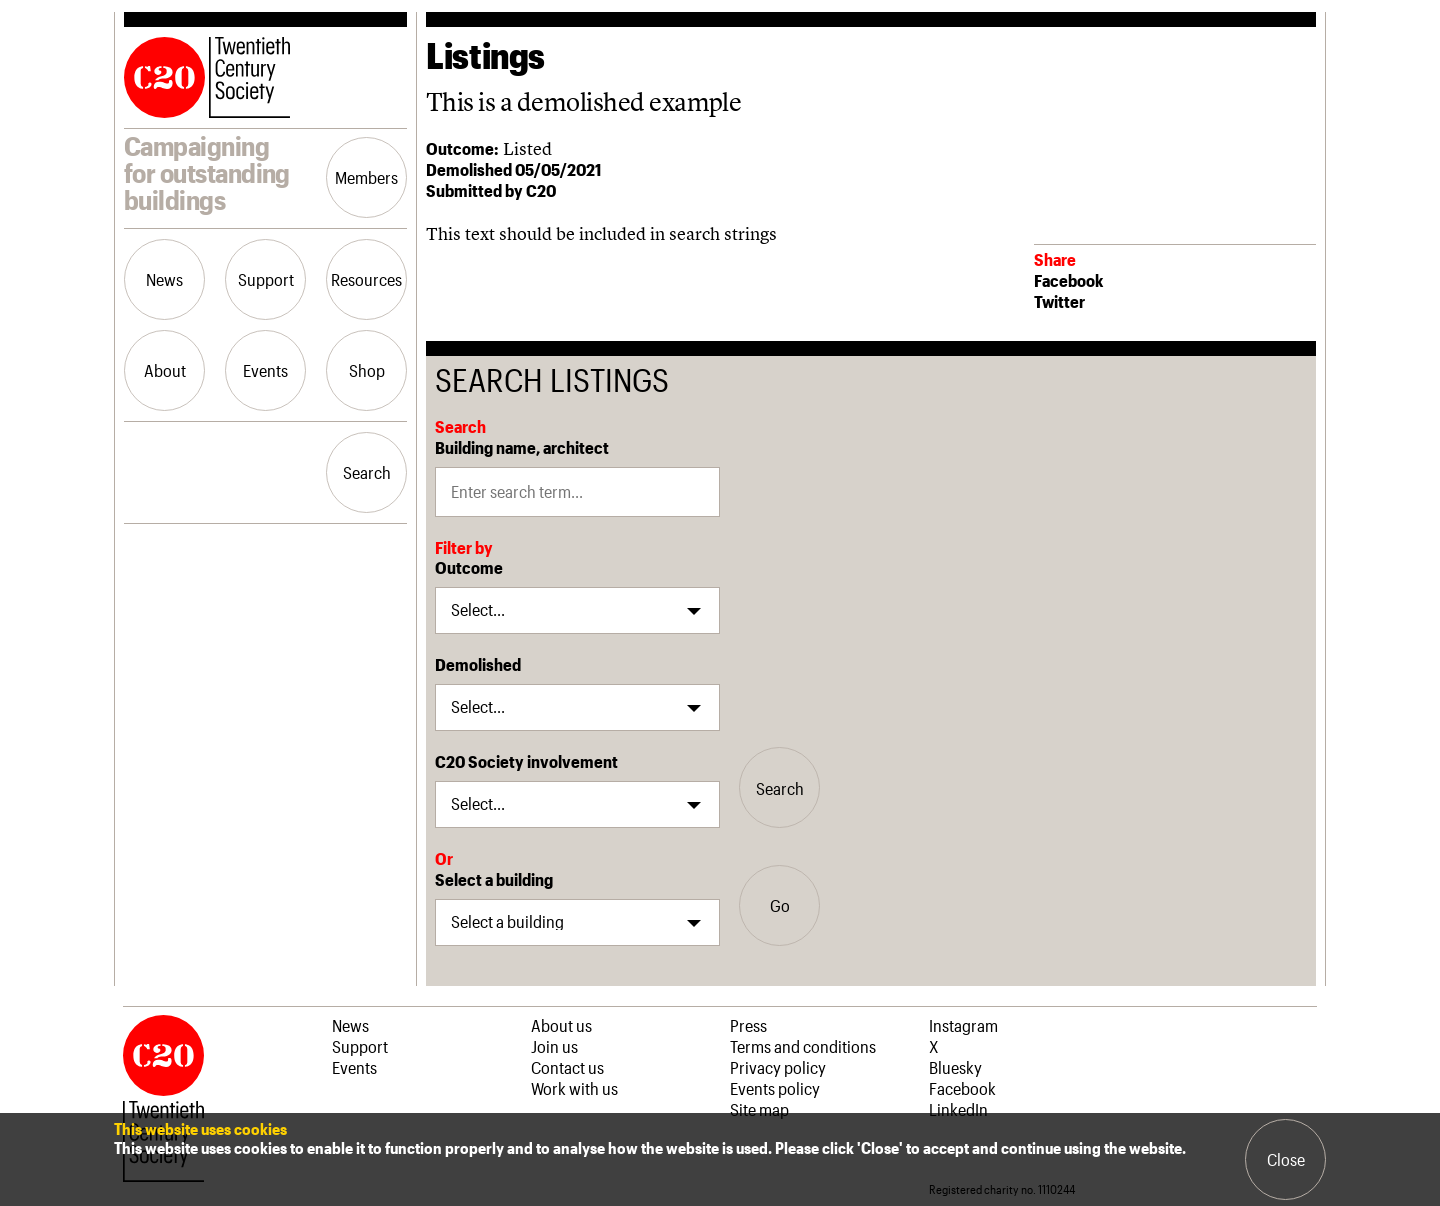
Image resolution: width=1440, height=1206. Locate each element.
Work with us (574, 1088)
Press (748, 1025)
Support (266, 279)
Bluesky (955, 1067)
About (165, 370)
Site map (759, 1109)
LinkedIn (958, 1109)
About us (561, 1025)
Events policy (775, 1088)
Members (366, 177)
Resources (366, 279)
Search (367, 472)
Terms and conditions (803, 1046)
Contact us (567, 1067)
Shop (367, 370)
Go (780, 905)
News (164, 279)
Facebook (1068, 280)
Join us (554, 1046)
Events (265, 370)
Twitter (1059, 301)
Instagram (963, 1025)
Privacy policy (778, 1067)
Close (1286, 1159)
